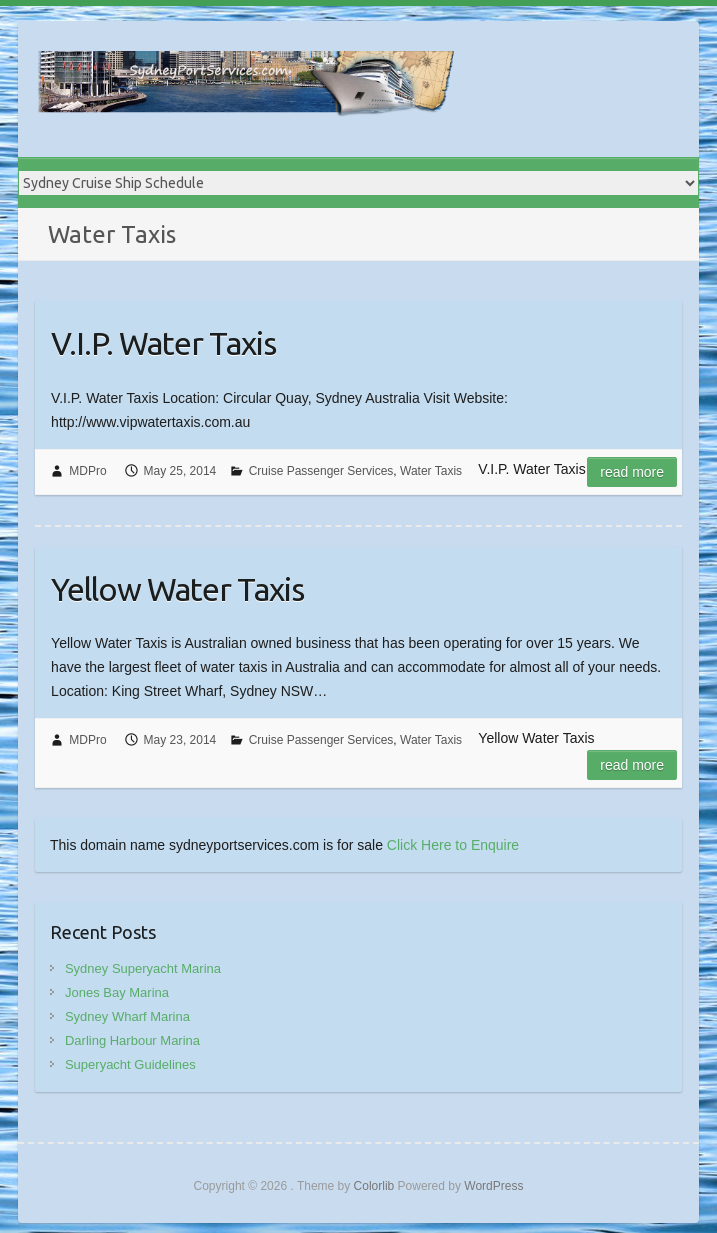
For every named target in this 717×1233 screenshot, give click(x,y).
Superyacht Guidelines (130, 1064)
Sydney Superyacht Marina (143, 968)
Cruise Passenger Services (321, 471)
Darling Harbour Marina (132, 1040)
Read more (632, 472)
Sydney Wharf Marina (127, 1016)
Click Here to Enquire (453, 845)
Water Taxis (431, 471)
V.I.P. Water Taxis (163, 343)
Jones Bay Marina (117, 992)
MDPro (87, 471)
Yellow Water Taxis (177, 589)
